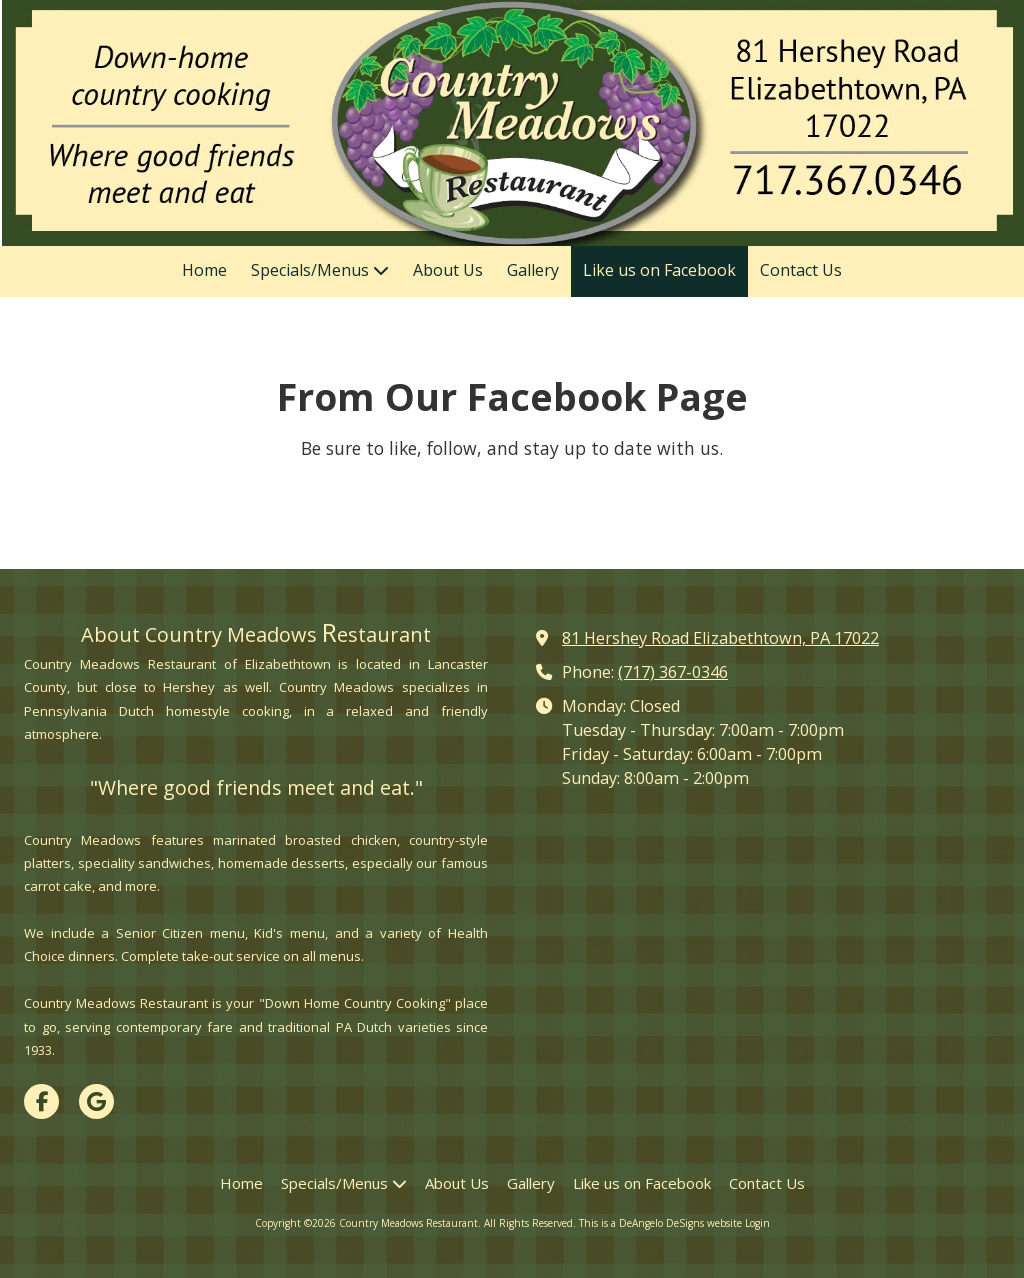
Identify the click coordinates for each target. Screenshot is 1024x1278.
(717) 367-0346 (673, 672)
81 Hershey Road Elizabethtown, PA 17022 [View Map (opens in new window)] (720, 638)
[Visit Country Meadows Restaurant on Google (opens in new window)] (96, 1101)
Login (757, 1223)
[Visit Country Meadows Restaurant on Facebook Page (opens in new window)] (41, 1101)
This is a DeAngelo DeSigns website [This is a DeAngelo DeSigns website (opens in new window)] (660, 1223)
